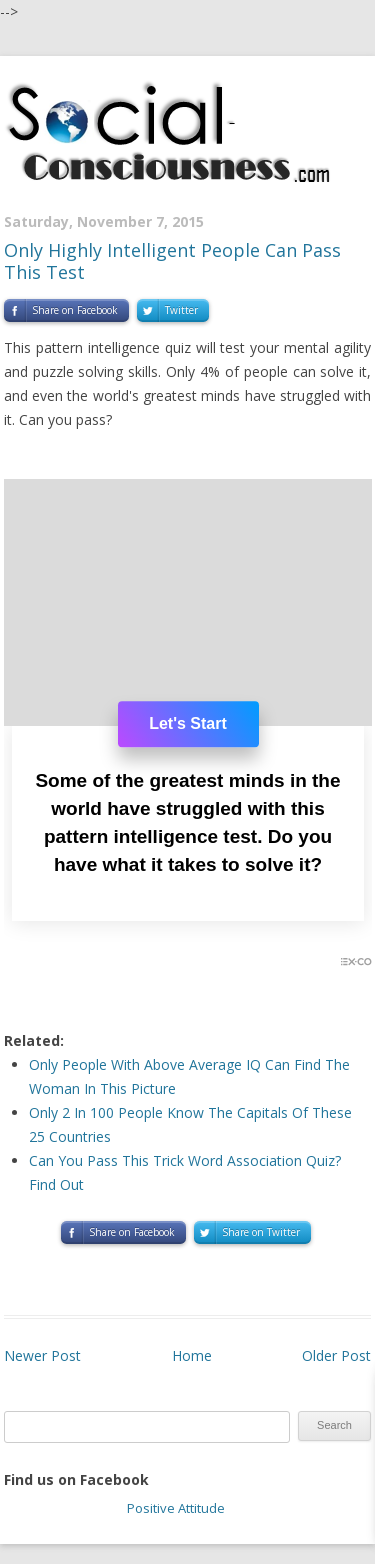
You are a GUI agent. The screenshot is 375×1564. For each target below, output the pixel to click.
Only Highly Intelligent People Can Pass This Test (172, 261)
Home (192, 1355)
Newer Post (42, 1355)
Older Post (336, 1355)
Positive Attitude (176, 1508)
